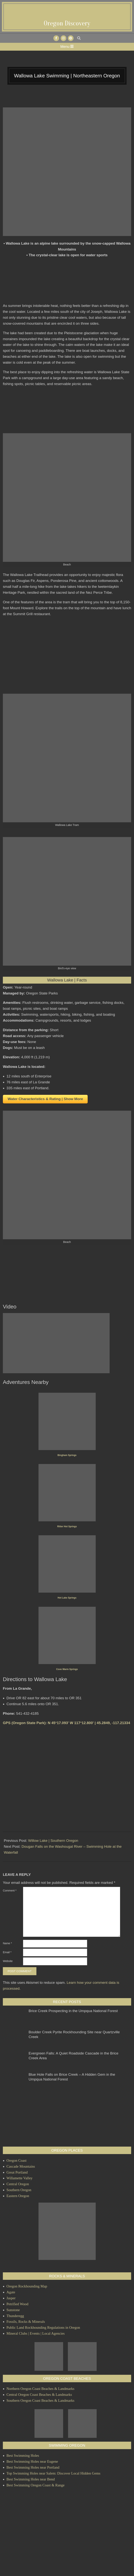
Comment (9, 1890)
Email (7, 1952)
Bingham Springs (67, 1455)
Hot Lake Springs (67, 1597)
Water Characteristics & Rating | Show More (45, 1099)
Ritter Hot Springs (67, 1526)
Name (7, 1943)
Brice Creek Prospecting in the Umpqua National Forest (73, 2011)
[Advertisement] (67, 281)
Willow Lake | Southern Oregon (53, 1841)
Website (8, 1961)
